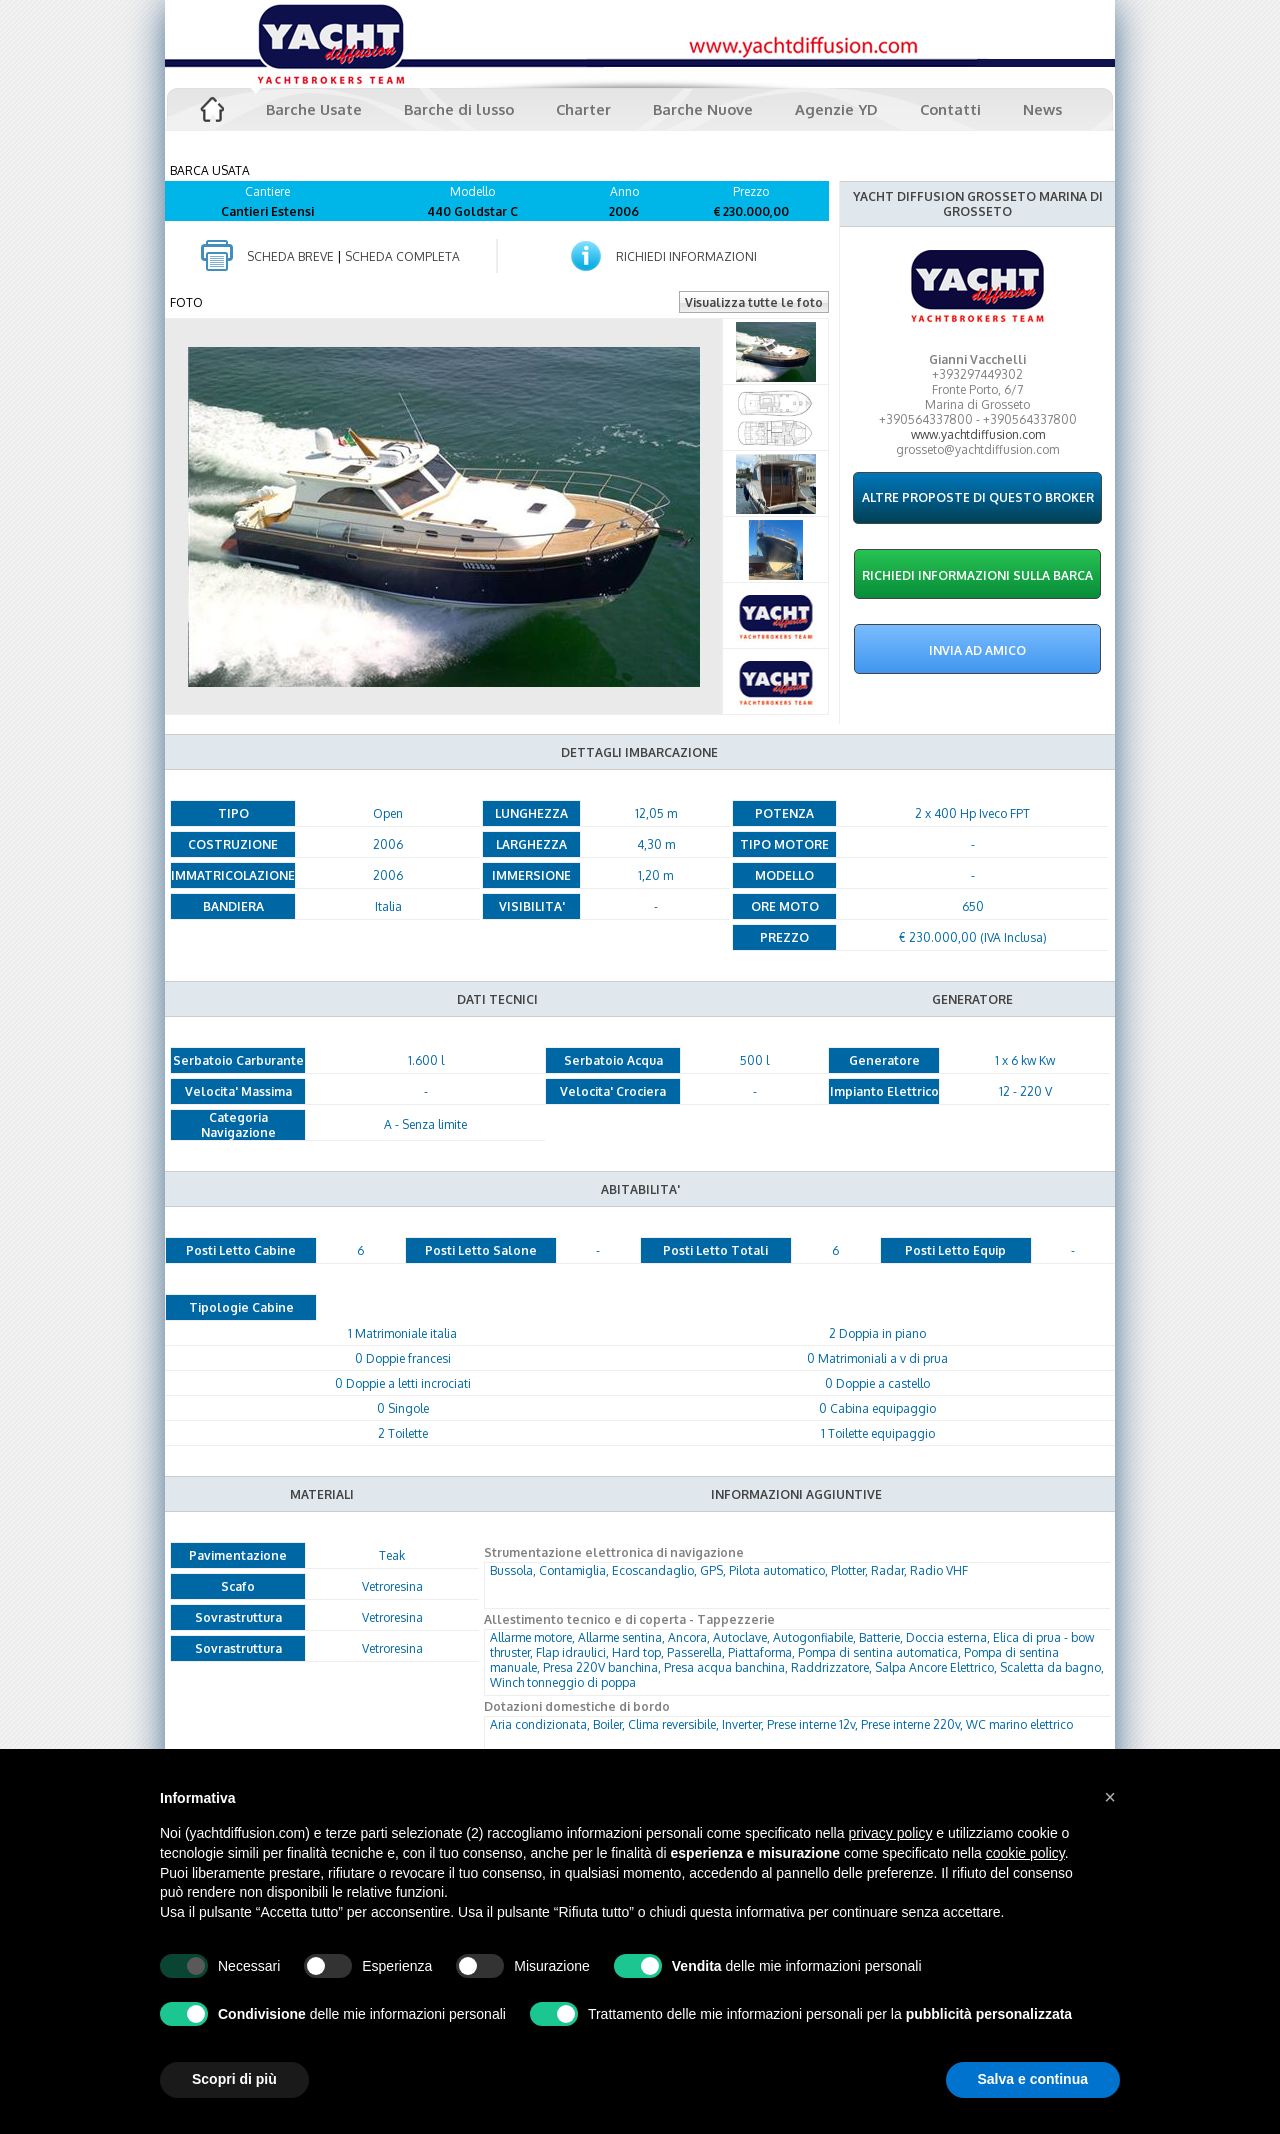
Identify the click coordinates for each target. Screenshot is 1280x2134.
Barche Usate (314, 109)
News (1042, 109)
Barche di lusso (459, 109)
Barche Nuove (703, 109)
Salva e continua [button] (1033, 2079)
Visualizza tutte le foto (754, 302)
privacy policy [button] (890, 1833)
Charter (583, 109)
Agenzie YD (836, 109)
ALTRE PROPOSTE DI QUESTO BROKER (978, 497)
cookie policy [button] (1025, 1853)
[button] (1110, 1797)
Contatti (950, 109)
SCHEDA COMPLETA (402, 256)
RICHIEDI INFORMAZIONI (686, 256)
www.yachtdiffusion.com (978, 434)
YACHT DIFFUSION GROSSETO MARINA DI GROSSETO (978, 204)
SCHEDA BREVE (290, 256)
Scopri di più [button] (234, 2079)
